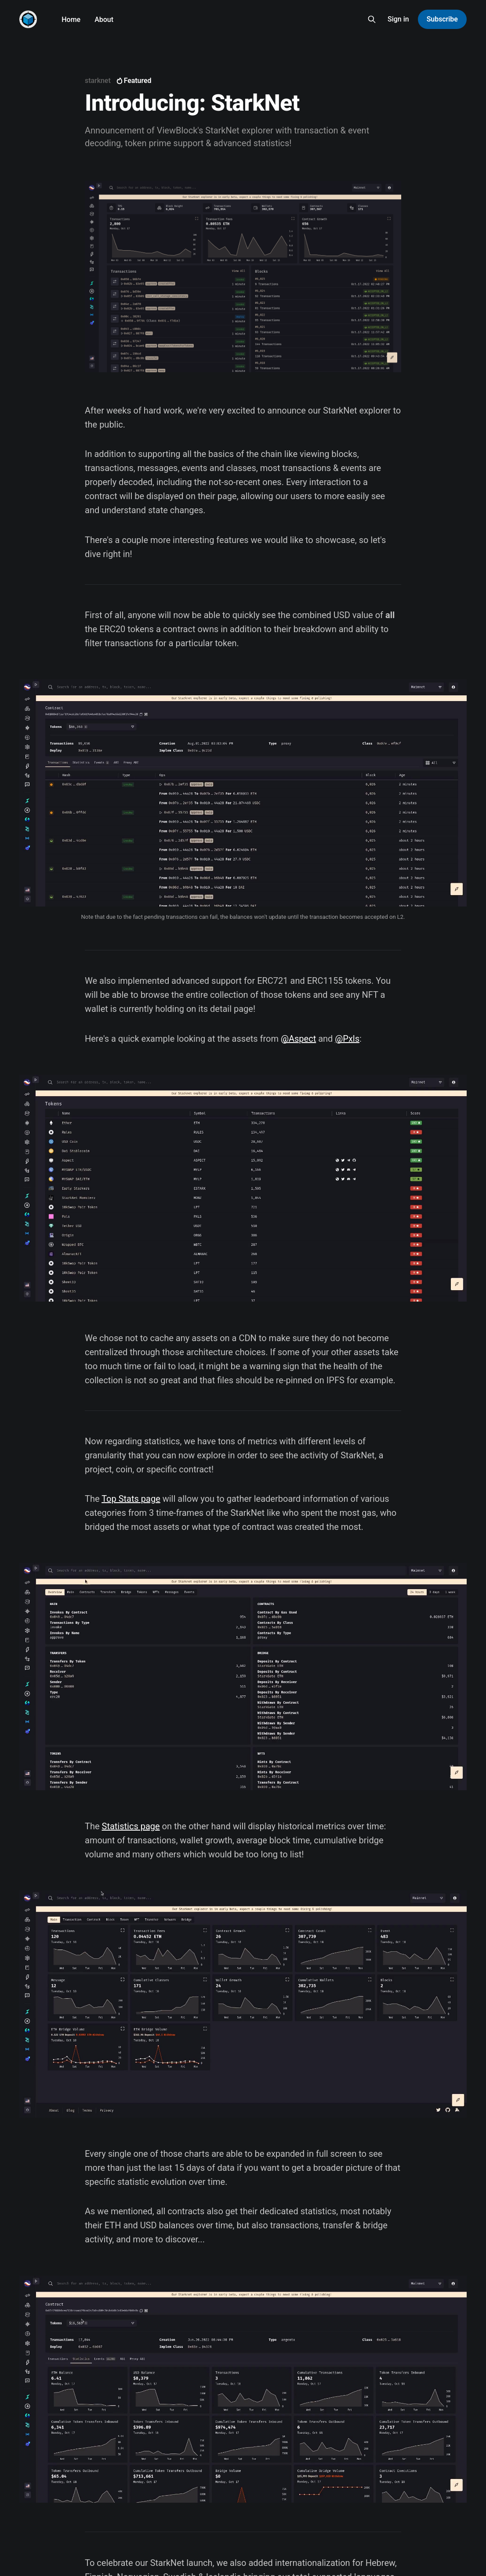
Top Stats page (131, 1498)
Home (71, 19)
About (103, 19)
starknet (98, 80)
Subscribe (442, 19)
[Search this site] (372, 19)
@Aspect (298, 1038)
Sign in (398, 19)
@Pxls (347, 1038)
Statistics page (131, 1826)
